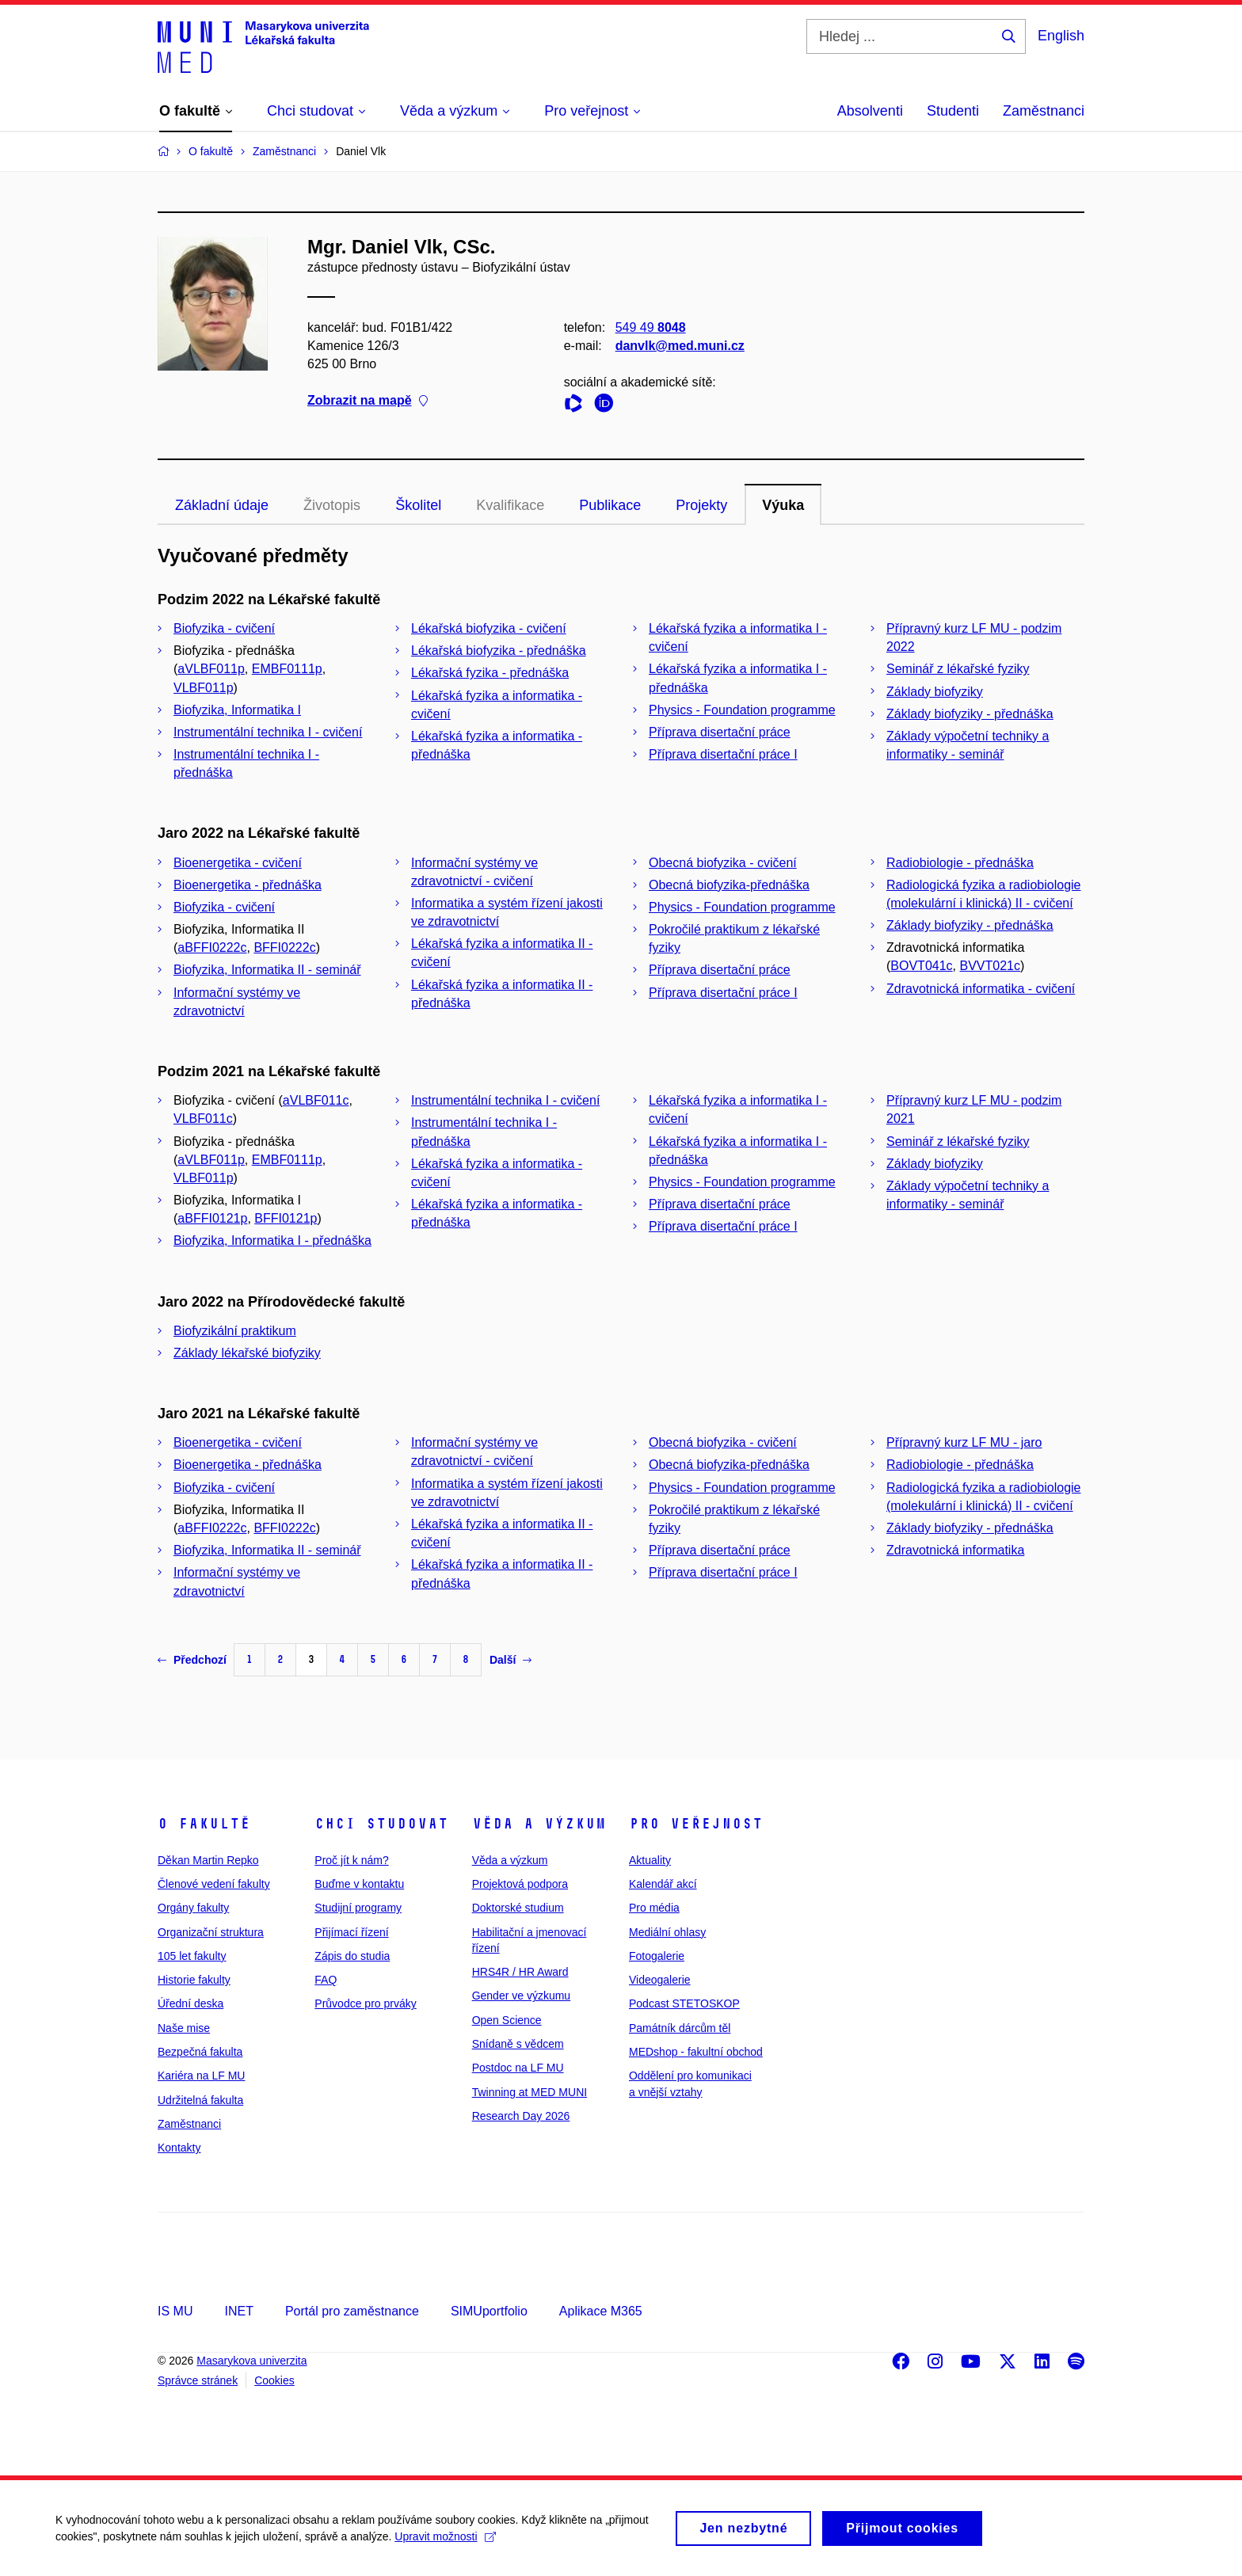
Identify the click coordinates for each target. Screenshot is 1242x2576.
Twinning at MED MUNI (529, 2092)
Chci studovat (381, 1823)
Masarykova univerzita (251, 2360)
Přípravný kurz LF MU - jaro (964, 1442)
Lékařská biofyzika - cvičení (488, 628)
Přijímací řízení (351, 1932)
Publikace (610, 505)
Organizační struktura (211, 1932)
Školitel (418, 505)
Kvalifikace (510, 505)
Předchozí (192, 1659)
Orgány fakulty (193, 1907)
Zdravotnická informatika (955, 1550)
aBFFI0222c (211, 947)
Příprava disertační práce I (723, 754)
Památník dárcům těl (679, 2028)
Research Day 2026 (521, 2116)
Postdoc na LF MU (518, 2067)
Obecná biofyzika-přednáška (729, 885)
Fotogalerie (656, 1956)
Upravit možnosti (444, 2544)
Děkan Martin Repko (208, 1860)
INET (238, 2311)
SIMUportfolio (489, 2311)
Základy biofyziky (934, 691)
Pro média (654, 1907)
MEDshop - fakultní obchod (696, 2051)
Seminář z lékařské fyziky (958, 668)
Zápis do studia (352, 1956)
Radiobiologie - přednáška (960, 862)
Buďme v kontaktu (359, 1884)
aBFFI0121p (212, 1218)
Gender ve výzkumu (521, 1995)
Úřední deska (190, 2003)
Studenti (953, 111)
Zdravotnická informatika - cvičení (980, 988)
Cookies (274, 2380)
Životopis (331, 505)
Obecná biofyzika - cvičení (723, 862)
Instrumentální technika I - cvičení (267, 732)
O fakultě (204, 1823)
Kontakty (179, 2147)
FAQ (325, 1979)
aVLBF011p (211, 668)
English (1061, 36)
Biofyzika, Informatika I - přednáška (272, 1240)
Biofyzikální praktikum (234, 1330)
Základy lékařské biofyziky (247, 1353)
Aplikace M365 (600, 2311)
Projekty (701, 505)
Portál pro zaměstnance (352, 2311)
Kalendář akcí (663, 1884)
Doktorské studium (518, 1907)
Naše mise (184, 2028)
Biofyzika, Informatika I (237, 710)
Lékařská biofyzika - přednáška (498, 650)
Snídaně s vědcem (518, 2044)
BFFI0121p (285, 1218)
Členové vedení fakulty (214, 1884)
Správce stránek (198, 2380)
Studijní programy (358, 1907)
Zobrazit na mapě (367, 401)
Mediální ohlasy (667, 1932)
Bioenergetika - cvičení (237, 862)
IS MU (175, 2311)
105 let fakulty (192, 1956)
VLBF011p (203, 687)
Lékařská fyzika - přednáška (490, 672)
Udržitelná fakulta (200, 2100)
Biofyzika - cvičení (224, 628)
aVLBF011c (316, 1100)
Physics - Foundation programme (742, 710)
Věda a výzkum (539, 1823)
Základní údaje (222, 505)
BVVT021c (989, 965)
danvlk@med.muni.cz (680, 345)
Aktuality (650, 1860)
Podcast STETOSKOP (684, 2003)
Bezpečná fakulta (200, 2051)
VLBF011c (203, 1118)
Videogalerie (660, 1979)
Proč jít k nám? (351, 1860)
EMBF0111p (287, 668)
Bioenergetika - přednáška (247, 885)
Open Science (507, 2020)
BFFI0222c (284, 947)
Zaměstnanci (1043, 111)
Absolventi (870, 111)
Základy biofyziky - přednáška (969, 714)
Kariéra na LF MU (201, 2075)
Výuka (783, 505)
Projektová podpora (520, 1884)
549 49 (650, 327)
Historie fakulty (194, 1979)
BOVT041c (921, 965)
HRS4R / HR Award (520, 1971)
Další (510, 1659)
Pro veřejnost (696, 1823)
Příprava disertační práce (720, 732)
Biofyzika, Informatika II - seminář (267, 969)
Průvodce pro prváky (365, 2003)
